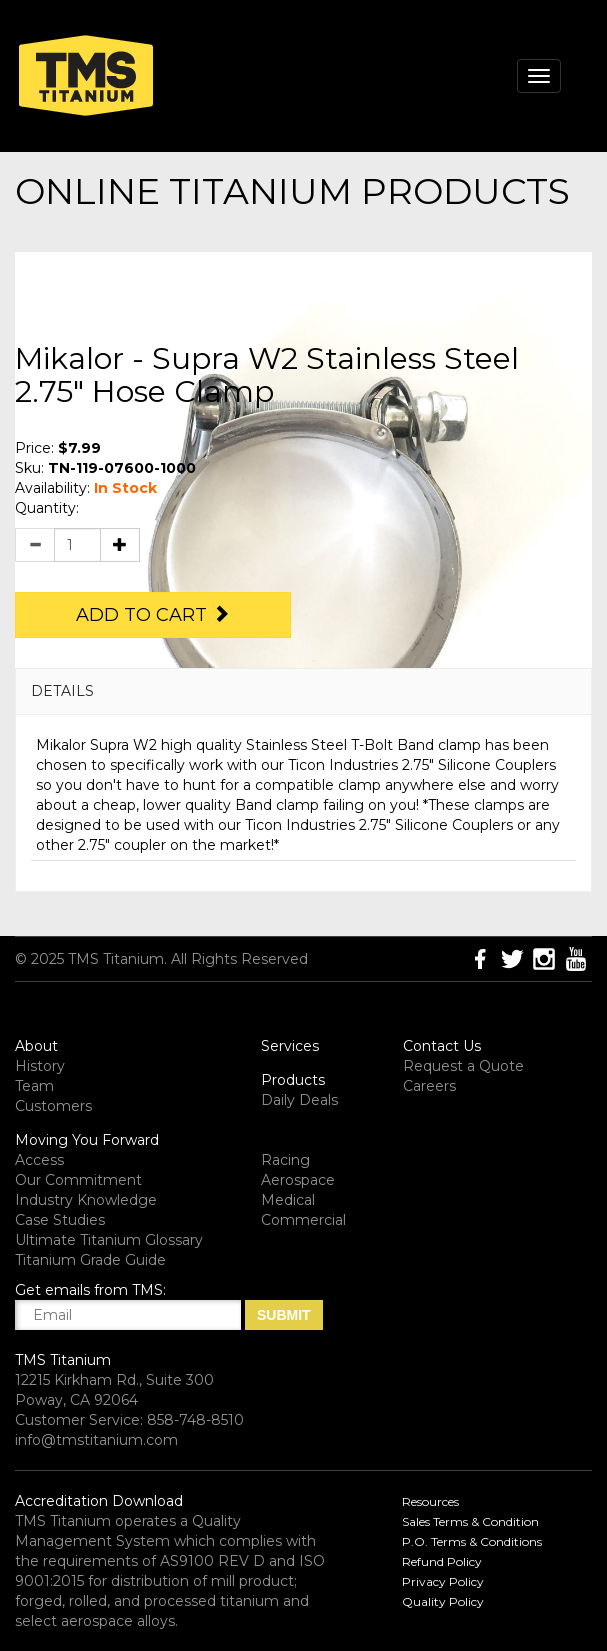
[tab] (303, 691)
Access (39, 1160)
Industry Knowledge (86, 1200)
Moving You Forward (87, 1140)
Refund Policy (442, 1561)
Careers (429, 1086)
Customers (53, 1106)
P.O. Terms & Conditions (472, 1541)
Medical (288, 1200)
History (40, 1066)
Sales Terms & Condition (470, 1521)
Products (293, 1080)
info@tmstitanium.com (96, 1440)
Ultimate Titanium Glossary (109, 1240)
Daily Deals (299, 1100)
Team (34, 1086)
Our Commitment (78, 1180)
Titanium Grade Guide (90, 1260)
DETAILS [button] (62, 691)
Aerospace (298, 1180)
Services (290, 1046)
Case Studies (60, 1220)
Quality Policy (443, 1601)
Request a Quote (463, 1066)
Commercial (303, 1220)
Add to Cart (153, 615)
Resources (430, 1501)
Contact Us (442, 1046)
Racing (285, 1160)
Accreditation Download (99, 1501)
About (36, 1046)
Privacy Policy (443, 1581)
